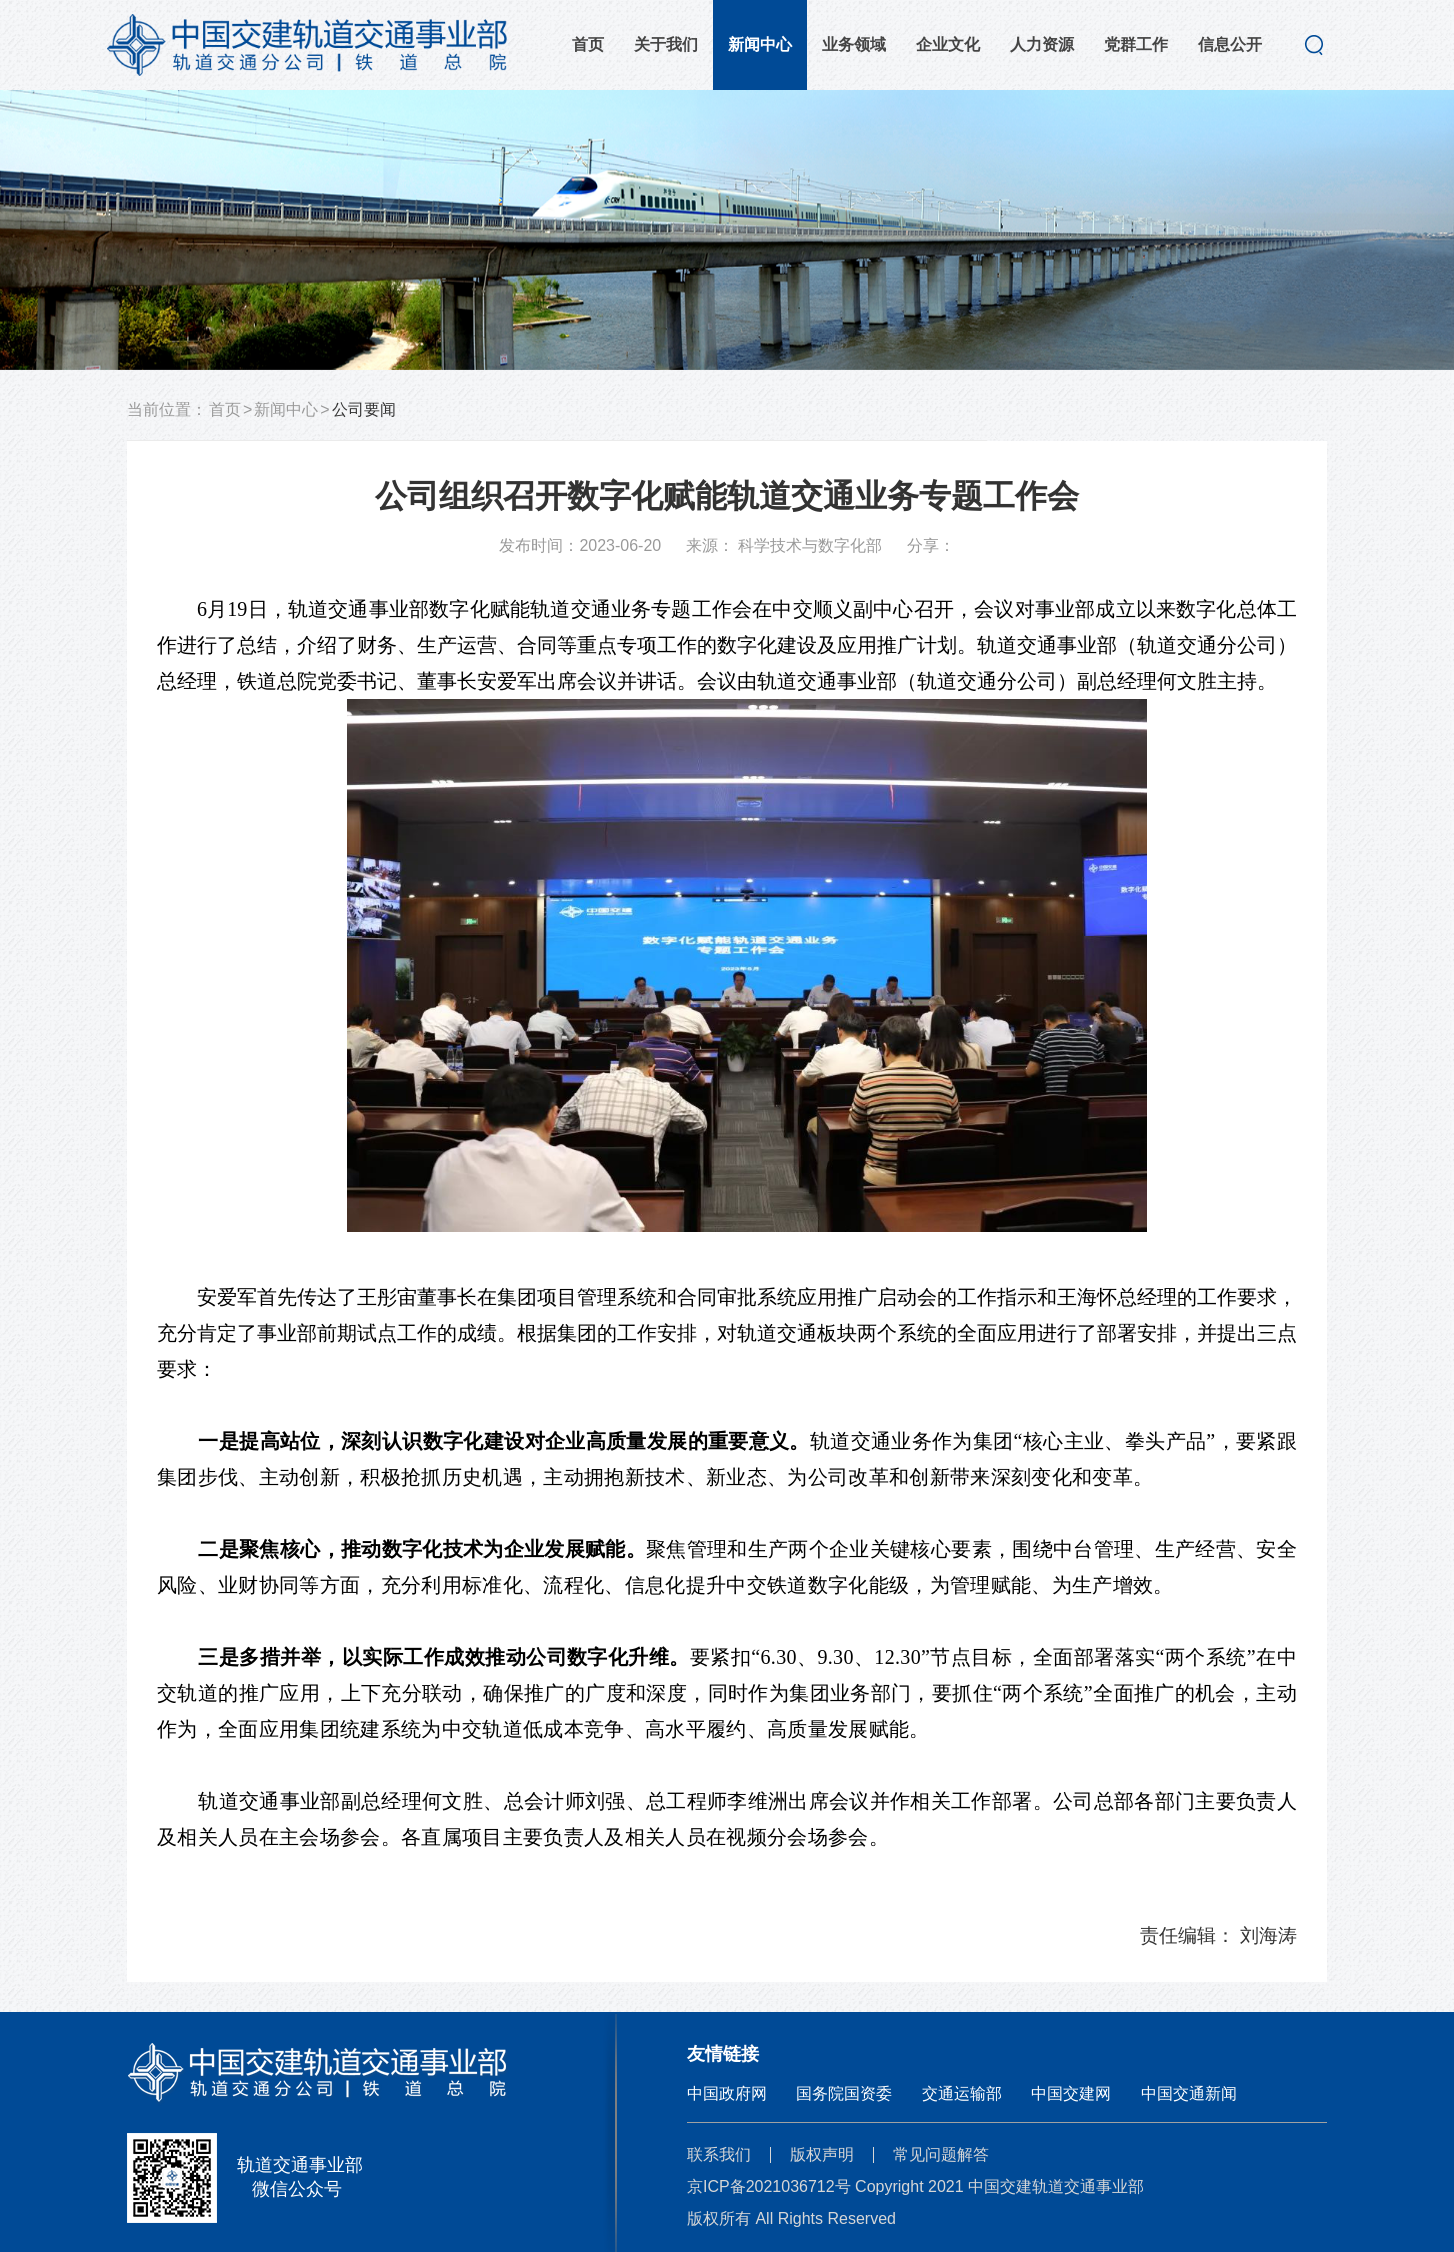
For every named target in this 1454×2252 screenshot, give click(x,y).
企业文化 (948, 44)
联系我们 (719, 2154)
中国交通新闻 (1189, 2093)
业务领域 (854, 44)
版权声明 (822, 2154)
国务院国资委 (844, 2093)
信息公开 (1230, 44)
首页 (588, 44)
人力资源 (1042, 44)
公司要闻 (364, 409)
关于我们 (666, 44)
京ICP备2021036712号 (769, 2186)
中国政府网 (727, 2093)
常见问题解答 (941, 2154)
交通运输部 (962, 2093)
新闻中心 (760, 44)
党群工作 (1136, 44)
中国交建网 (1071, 2093)
